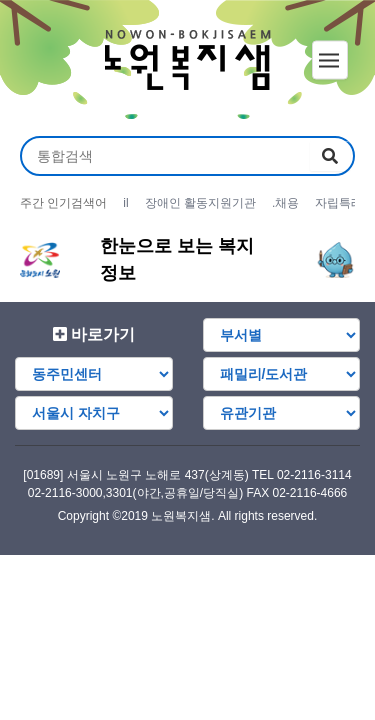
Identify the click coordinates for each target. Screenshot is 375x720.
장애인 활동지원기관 (200, 203)
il (125, 203)
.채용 (285, 203)
